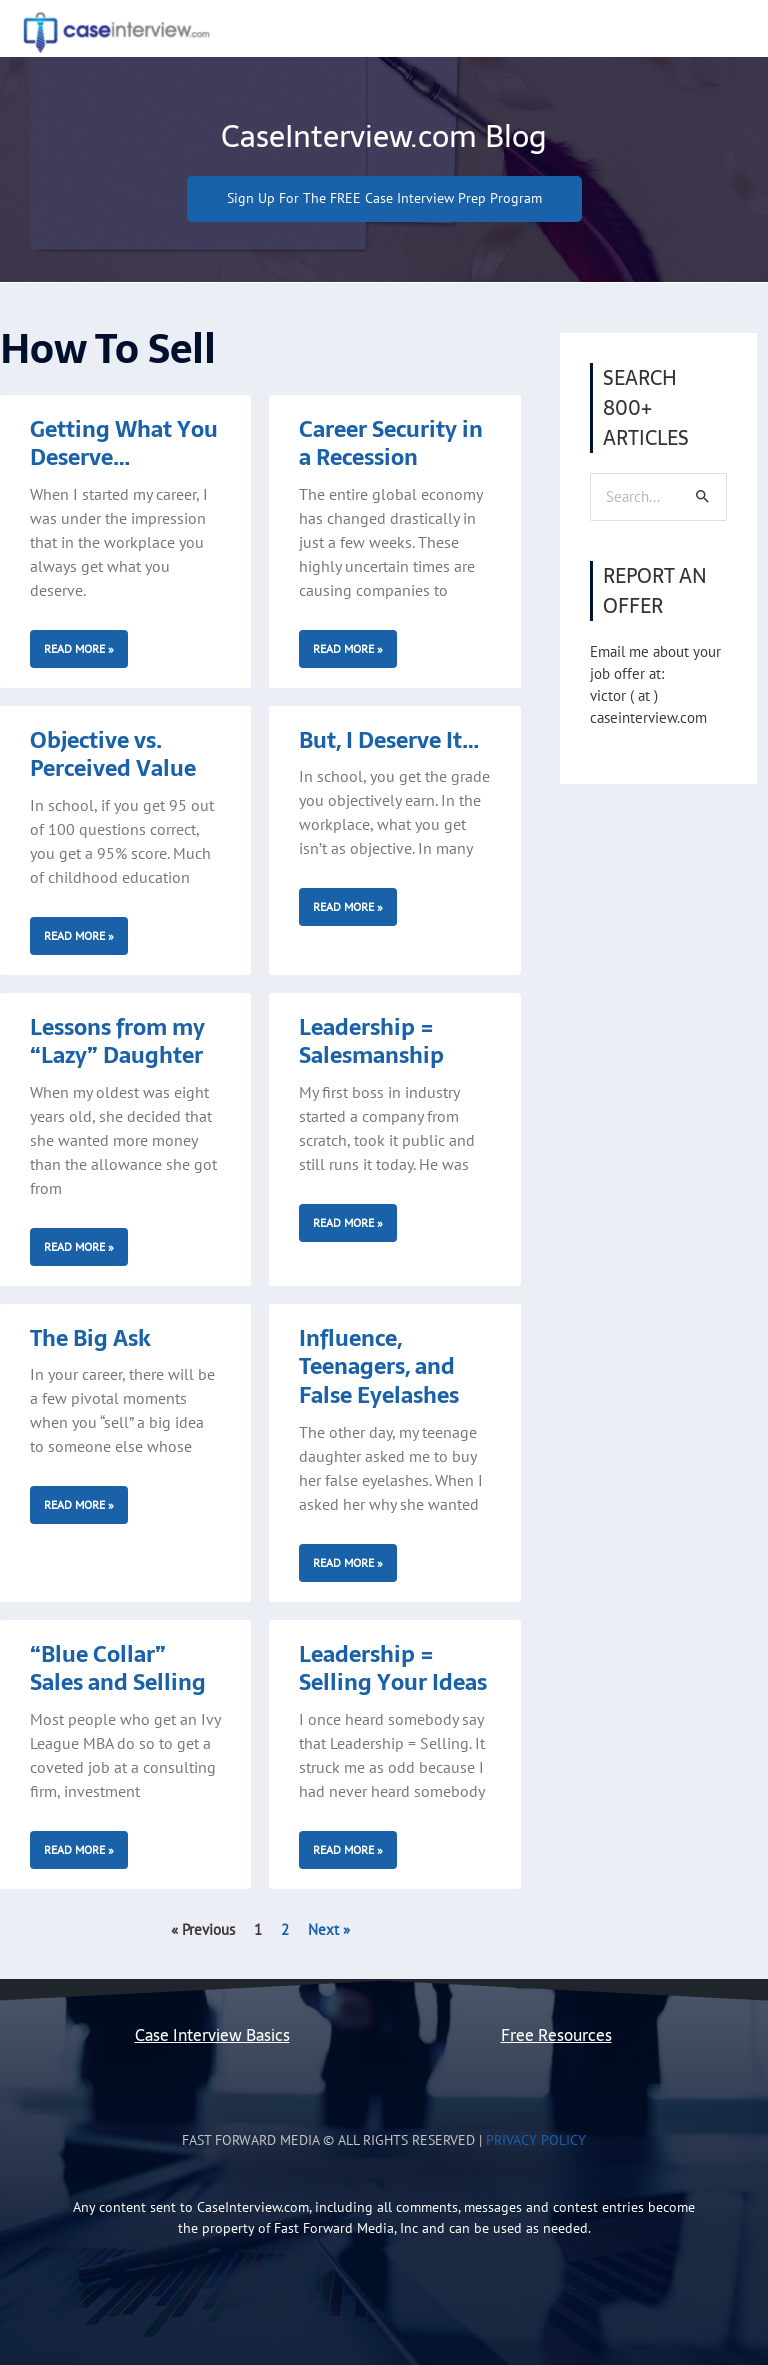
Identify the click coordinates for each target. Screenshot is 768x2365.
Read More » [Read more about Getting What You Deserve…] (79, 648)
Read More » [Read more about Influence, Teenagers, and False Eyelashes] (348, 1562)
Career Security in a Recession (391, 443)
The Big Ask (90, 1338)
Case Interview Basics (212, 2035)
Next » (329, 1929)
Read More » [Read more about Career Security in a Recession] (348, 648)
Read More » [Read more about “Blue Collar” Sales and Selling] (79, 1849)
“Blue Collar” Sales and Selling (118, 1668)
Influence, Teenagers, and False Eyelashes (379, 1366)
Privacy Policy (536, 2140)
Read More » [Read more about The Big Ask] (79, 1504)
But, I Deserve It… (389, 740)
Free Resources (556, 2035)
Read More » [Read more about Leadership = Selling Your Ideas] (348, 1849)
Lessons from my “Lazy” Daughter (117, 1041)
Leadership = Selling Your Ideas (393, 1668)
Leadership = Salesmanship (371, 1041)
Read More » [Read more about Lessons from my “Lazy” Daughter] (79, 1246)
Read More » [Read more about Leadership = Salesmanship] (348, 1222)
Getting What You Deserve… (124, 443)
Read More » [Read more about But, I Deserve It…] (348, 906)
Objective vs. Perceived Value (113, 754)
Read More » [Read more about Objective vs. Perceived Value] (79, 935)
